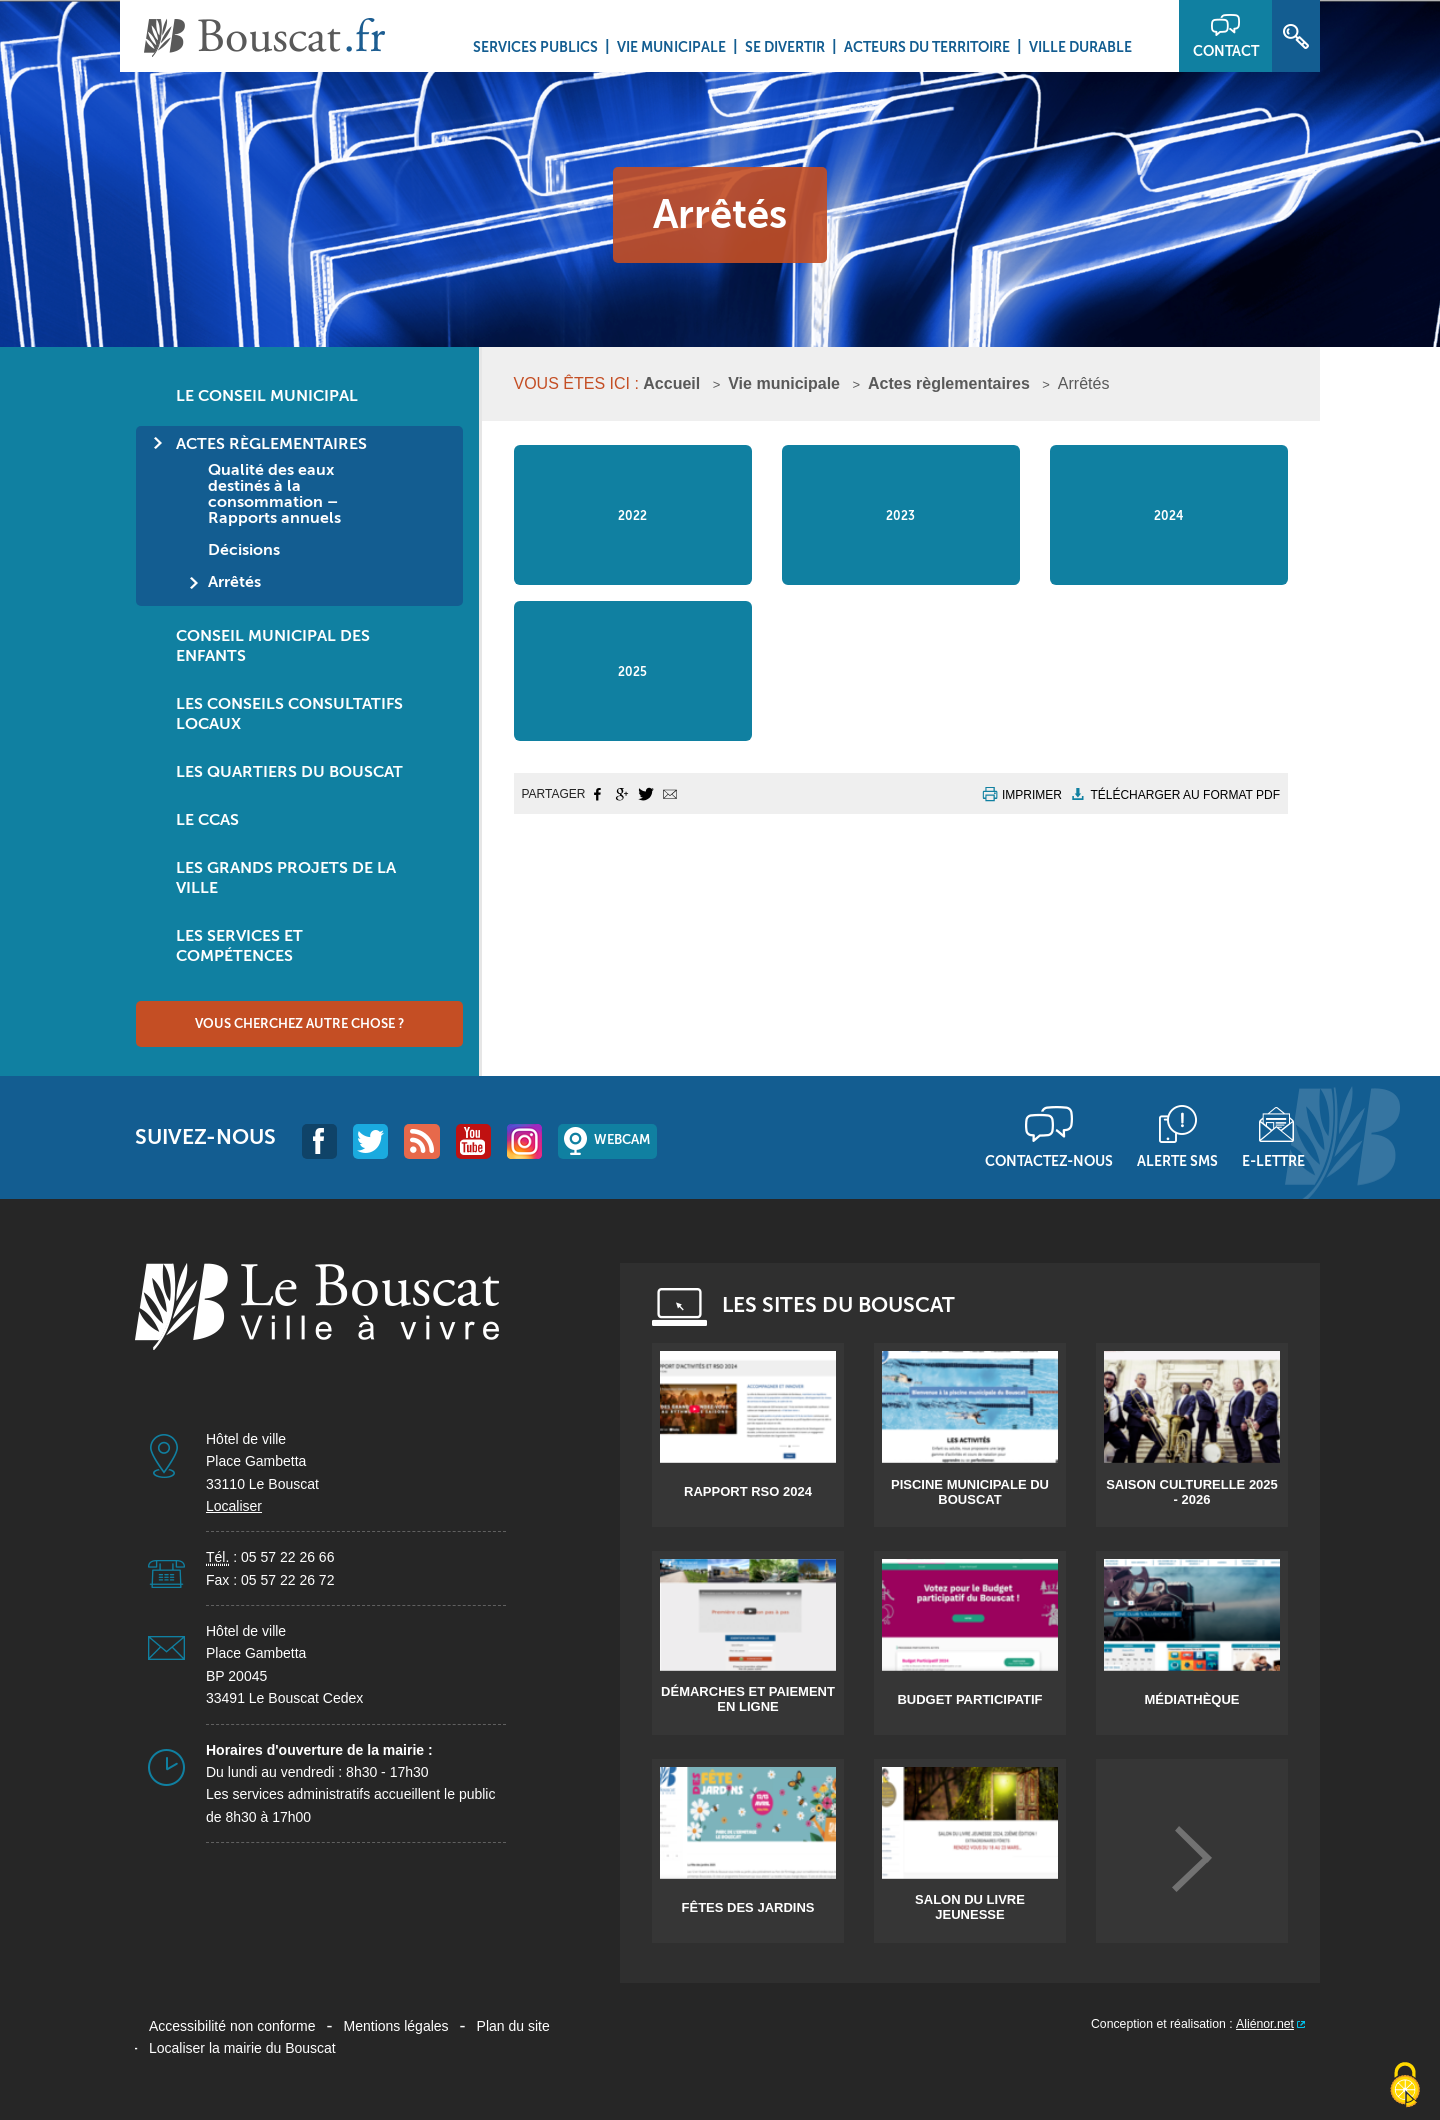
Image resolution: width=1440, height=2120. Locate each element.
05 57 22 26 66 (287, 1557)
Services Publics (535, 47)
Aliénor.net (1265, 2024)
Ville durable (1080, 47)
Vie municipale (671, 47)
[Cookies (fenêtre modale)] (1405, 2086)
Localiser (234, 1506)
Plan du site (513, 2026)
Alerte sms (1177, 1161)
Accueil (671, 383)
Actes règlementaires (949, 383)
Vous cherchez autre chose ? (299, 1023)
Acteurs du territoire (927, 47)
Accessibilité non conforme (232, 2026)
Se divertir (785, 47)
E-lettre (1273, 1161)
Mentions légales (396, 2026)
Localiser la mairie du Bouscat (242, 2048)
